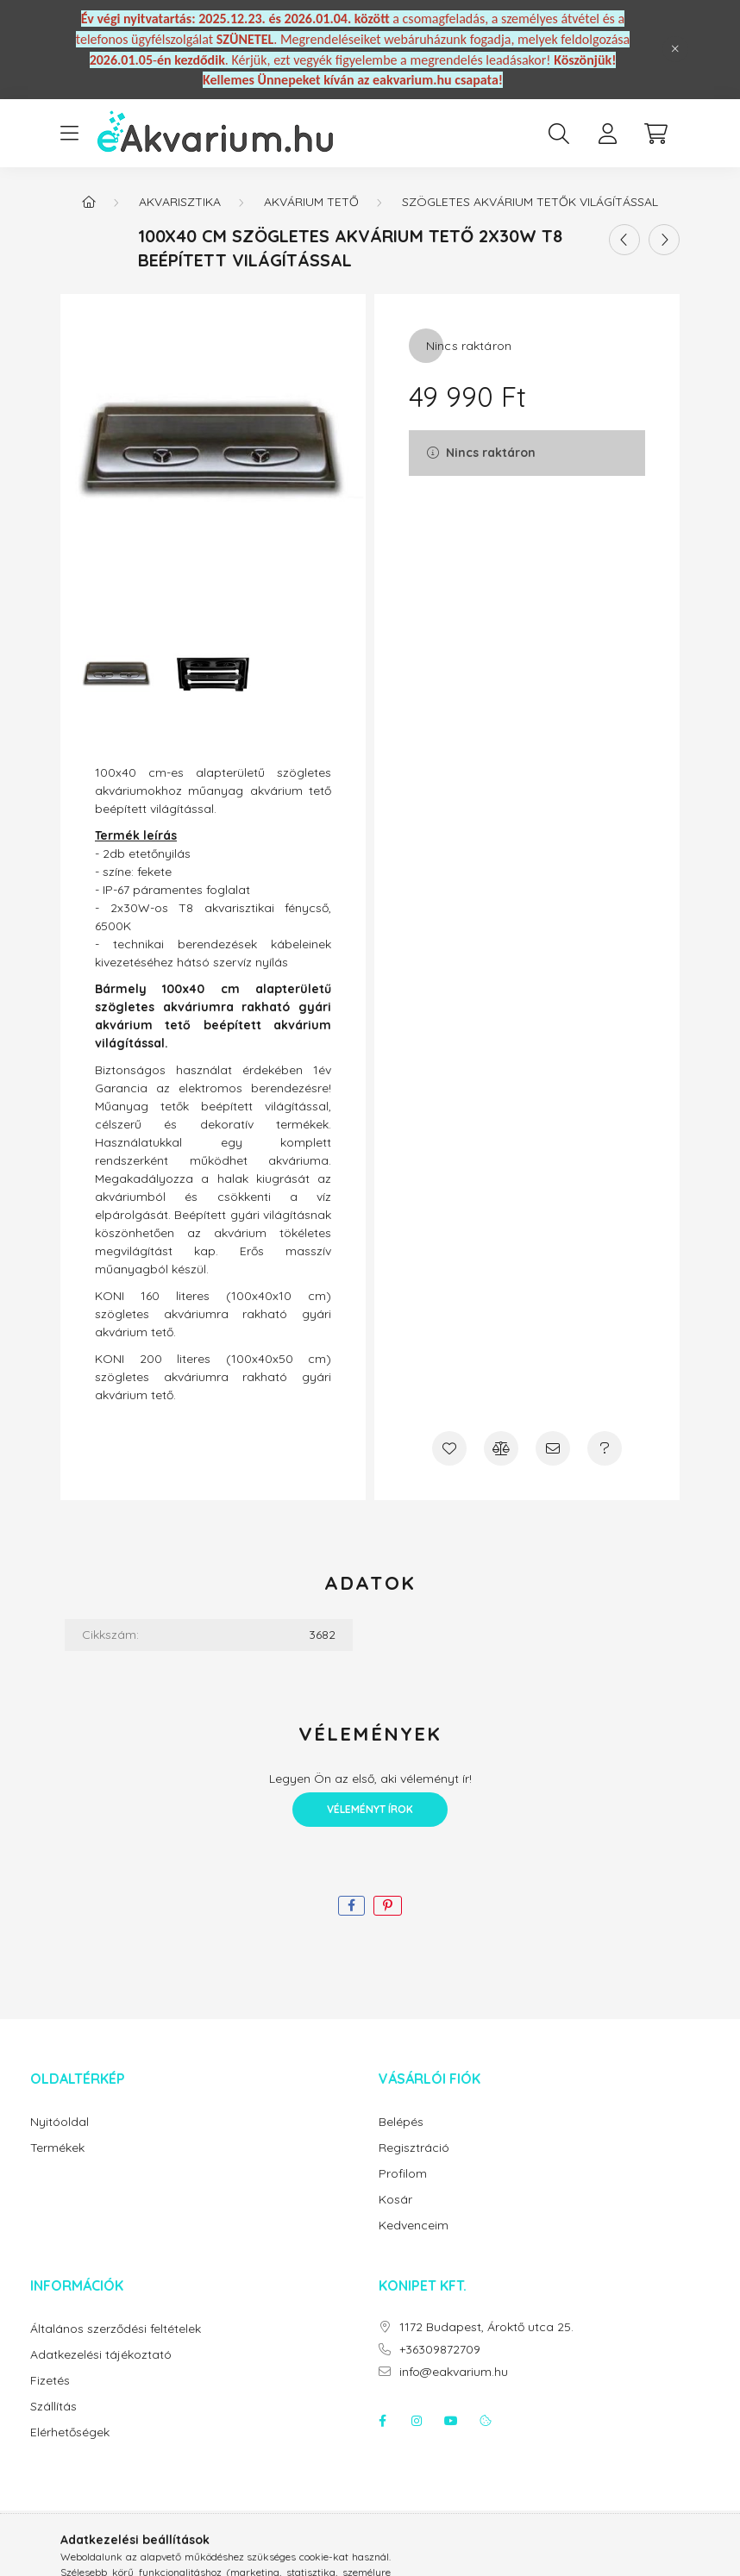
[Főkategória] (89, 201)
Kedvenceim (413, 2225)
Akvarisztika (180, 201)
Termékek (57, 2148)
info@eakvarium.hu (453, 2372)
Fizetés (50, 2380)
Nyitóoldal (59, 2122)
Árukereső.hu (370, 2553)
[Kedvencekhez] (449, 1448)
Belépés (401, 2122)
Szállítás (53, 2406)
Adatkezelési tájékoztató (101, 2355)
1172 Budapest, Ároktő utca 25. (486, 2327)
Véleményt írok (370, 1809)
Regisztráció (414, 2148)
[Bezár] (675, 49)
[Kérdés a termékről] (604, 1448)
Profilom (403, 2173)
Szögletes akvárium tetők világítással (530, 201)
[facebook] (351, 1906)
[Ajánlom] (553, 1448)
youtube (451, 2421)
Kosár (395, 2199)
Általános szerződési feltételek (115, 2329)
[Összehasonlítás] (501, 1448)
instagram (416, 2421)
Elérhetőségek (70, 2432)
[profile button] (607, 133)
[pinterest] (387, 1906)
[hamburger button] (69, 133)
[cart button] (655, 133)
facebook (382, 2421)
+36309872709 (439, 2349)
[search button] (559, 133)
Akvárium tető (311, 201)
